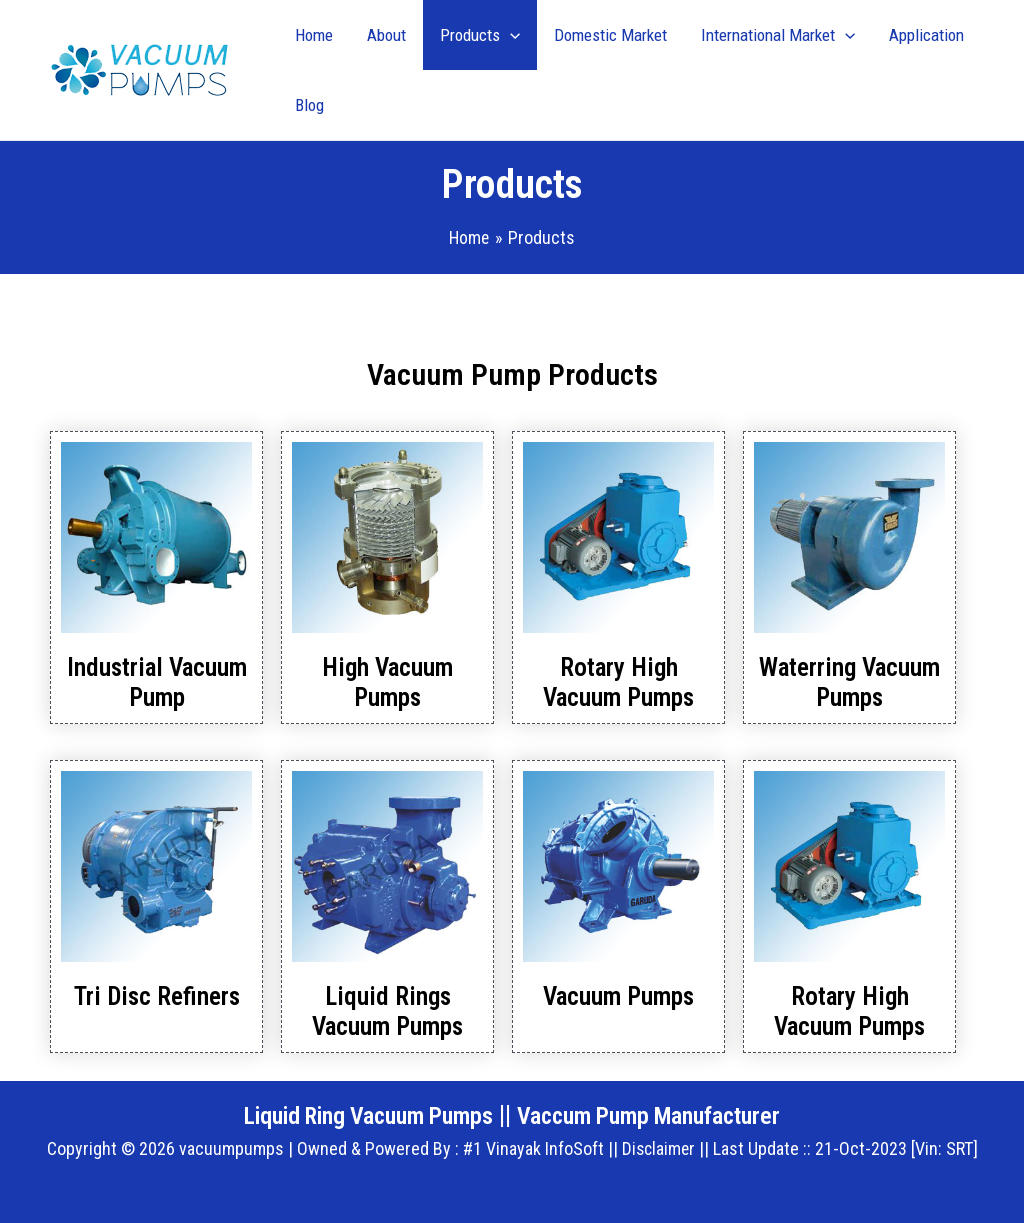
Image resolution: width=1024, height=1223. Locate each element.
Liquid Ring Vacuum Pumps (360, 1115)
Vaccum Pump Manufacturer (660, 1115)
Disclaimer (658, 1148)
